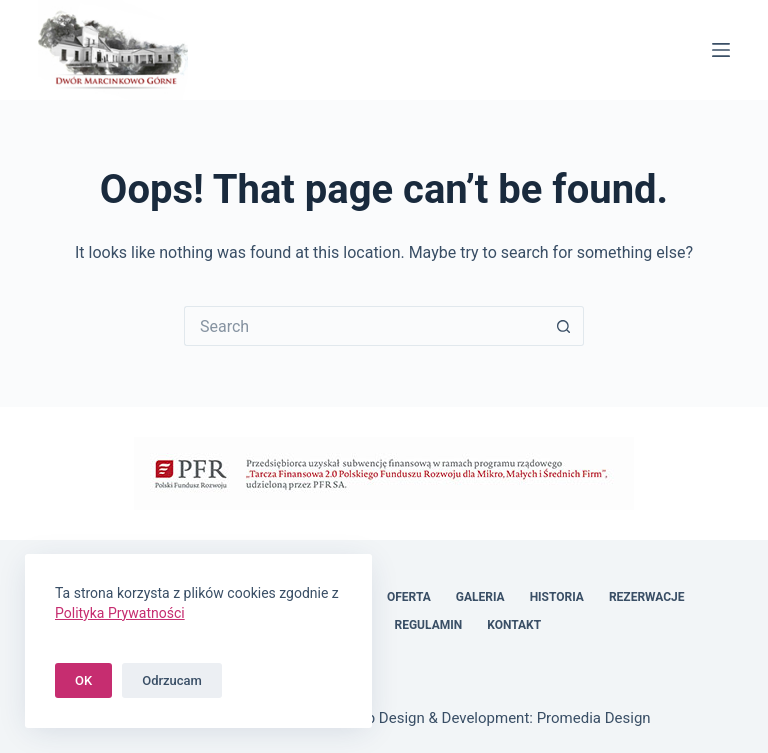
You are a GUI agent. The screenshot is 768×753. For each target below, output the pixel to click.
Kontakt (514, 625)
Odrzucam (172, 680)
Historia (557, 597)
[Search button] (564, 326)
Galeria (480, 597)
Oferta (409, 597)
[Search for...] (364, 326)
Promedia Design (594, 718)
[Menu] (721, 50)
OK (83, 680)
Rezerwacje (647, 597)
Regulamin (429, 625)
